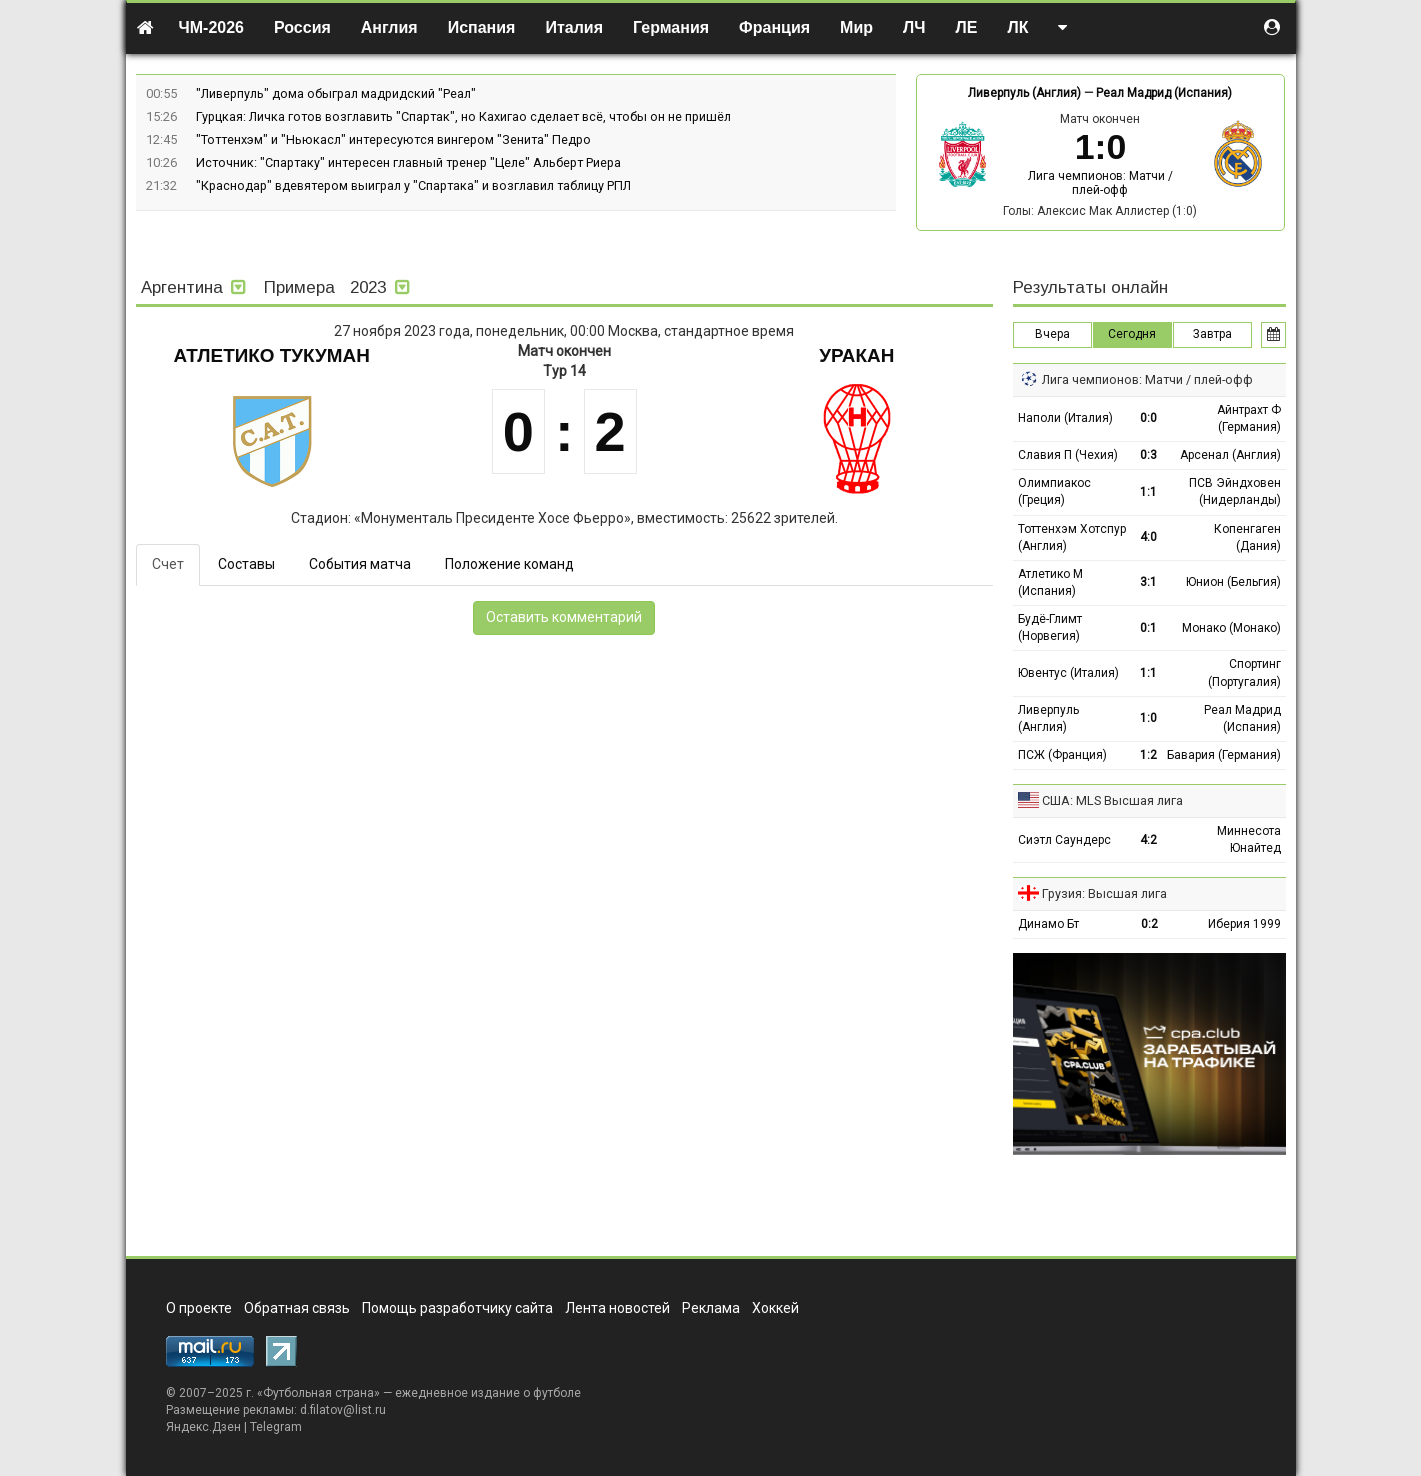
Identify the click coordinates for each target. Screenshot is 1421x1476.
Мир (856, 27)
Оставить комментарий (564, 617)
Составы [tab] (246, 564)
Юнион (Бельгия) (1233, 582)
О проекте (199, 1308)
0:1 (1148, 628)
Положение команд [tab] (509, 564)
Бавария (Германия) (1224, 755)
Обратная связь (297, 1308)
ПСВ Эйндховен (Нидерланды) (1235, 491)
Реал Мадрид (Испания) (1164, 93)
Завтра (1212, 334)
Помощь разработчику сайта (457, 1308)
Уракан (856, 355)
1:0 (1148, 718)
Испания (482, 27)
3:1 (1148, 582)
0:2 (1149, 924)
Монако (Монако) (1231, 628)
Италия (574, 27)
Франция (774, 27)
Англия (389, 27)
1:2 (1148, 755)
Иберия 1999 (1244, 924)
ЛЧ (914, 27)
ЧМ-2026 (212, 27)
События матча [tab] (360, 564)
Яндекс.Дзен (203, 1427)
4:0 (1148, 537)
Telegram (276, 1427)
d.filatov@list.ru (343, 1410)
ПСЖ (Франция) (1062, 755)
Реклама (711, 1308)
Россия (302, 27)
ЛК (1017, 27)
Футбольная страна (318, 1393)
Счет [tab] (168, 564)
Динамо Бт (1048, 924)
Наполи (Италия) (1065, 418)
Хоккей (775, 1308)
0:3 (1148, 455)
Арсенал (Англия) (1230, 455)
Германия (671, 27)
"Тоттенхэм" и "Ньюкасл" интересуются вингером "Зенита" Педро (393, 139)
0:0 (1148, 418)
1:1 (1148, 492)
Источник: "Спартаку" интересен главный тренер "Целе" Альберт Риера (408, 162)
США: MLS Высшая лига (1112, 800)
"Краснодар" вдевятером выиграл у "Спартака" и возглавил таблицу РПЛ (413, 185)
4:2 (1148, 840)
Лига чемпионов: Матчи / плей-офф (1100, 183)
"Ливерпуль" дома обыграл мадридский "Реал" (336, 93)
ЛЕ (967, 27)
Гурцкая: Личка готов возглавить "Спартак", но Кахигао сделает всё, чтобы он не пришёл (463, 116)
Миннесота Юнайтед (1249, 839)
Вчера (1052, 334)
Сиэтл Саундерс (1064, 840)
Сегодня (1132, 334)
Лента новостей (617, 1308)
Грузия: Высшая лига (1104, 893)
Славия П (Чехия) (1068, 455)
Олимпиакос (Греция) (1054, 491)
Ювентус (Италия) (1068, 673)
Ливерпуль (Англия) (1024, 93)
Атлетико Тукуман (272, 355)
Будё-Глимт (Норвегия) (1050, 627)
